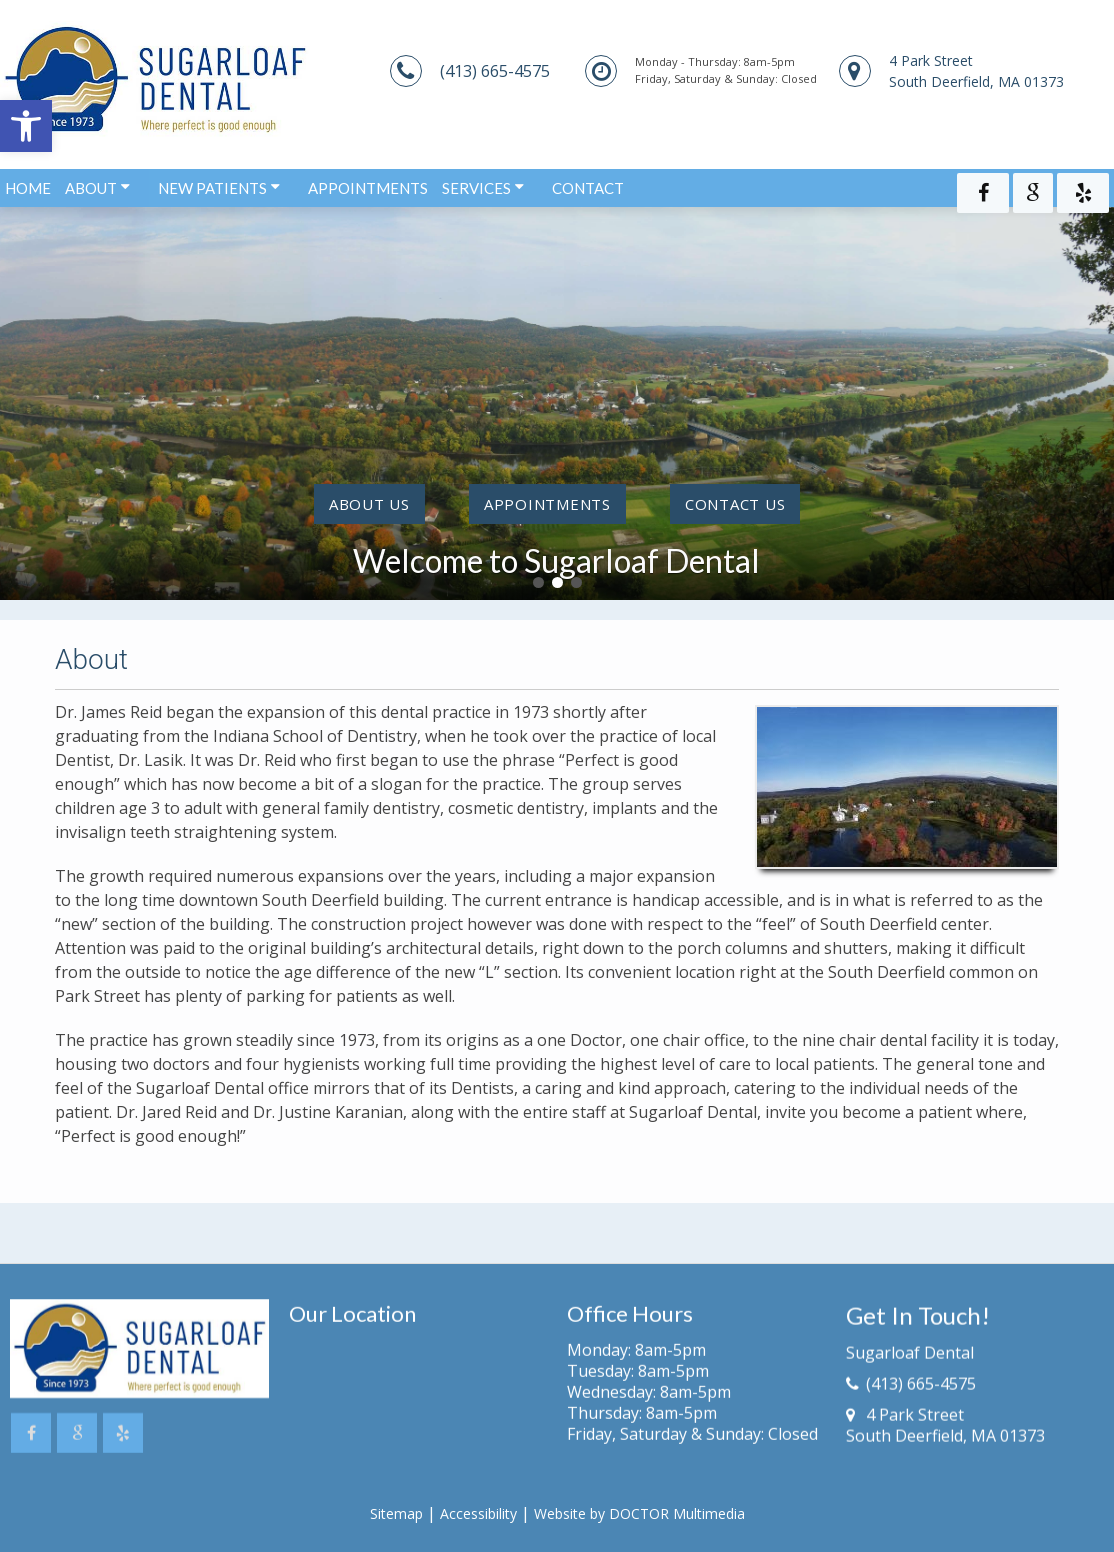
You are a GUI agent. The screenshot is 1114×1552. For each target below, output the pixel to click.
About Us (369, 504)
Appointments (368, 183)
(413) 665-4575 (495, 71)
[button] (26, 126)
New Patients (212, 183)
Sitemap (396, 1513)
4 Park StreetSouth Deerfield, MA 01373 (976, 71)
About (91, 183)
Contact (588, 183)
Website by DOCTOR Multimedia (639, 1513)
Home (28, 183)
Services (476, 183)
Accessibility (478, 1513)
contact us (735, 504)
